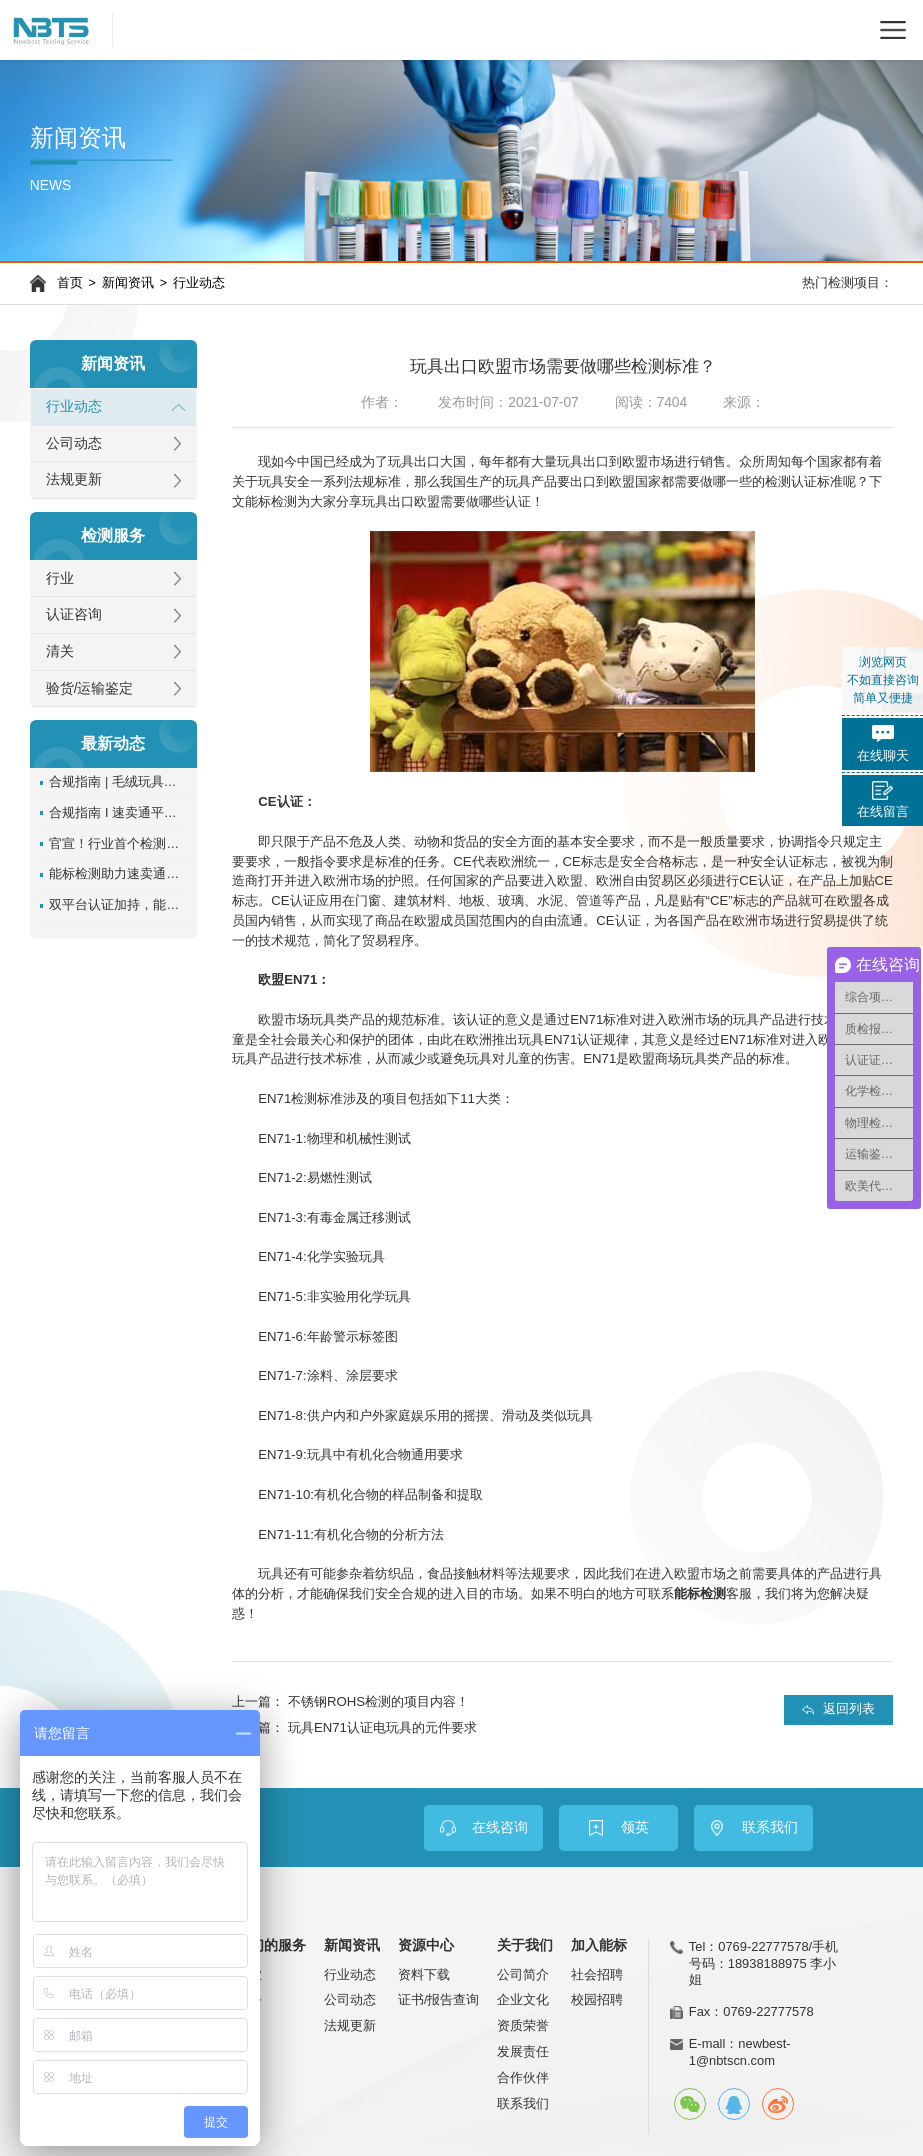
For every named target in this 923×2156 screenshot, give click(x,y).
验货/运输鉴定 (90, 688)
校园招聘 (597, 1999)
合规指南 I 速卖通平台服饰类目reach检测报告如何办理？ (117, 813)
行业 (60, 578)
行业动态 (199, 283)
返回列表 (849, 1709)
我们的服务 (271, 1946)
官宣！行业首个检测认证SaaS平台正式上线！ (117, 844)
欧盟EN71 (287, 979)
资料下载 (424, 1974)
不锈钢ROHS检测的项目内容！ (378, 1701)
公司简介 (523, 1974)
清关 (60, 651)
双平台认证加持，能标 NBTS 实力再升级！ (117, 905)
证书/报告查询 (439, 1999)
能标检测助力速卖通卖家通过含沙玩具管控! (117, 874)
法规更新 (74, 479)
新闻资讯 (128, 283)
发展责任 (523, 2051)
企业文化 (523, 1999)
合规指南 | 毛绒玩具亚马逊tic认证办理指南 (117, 782)
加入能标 (599, 1946)
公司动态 (74, 443)
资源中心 (426, 1946)
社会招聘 (597, 1974)
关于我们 (525, 1946)
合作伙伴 (523, 2077)
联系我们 (523, 2103)
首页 (70, 283)
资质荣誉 (523, 2025)
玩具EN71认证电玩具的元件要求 (382, 1727)
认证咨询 (74, 614)
